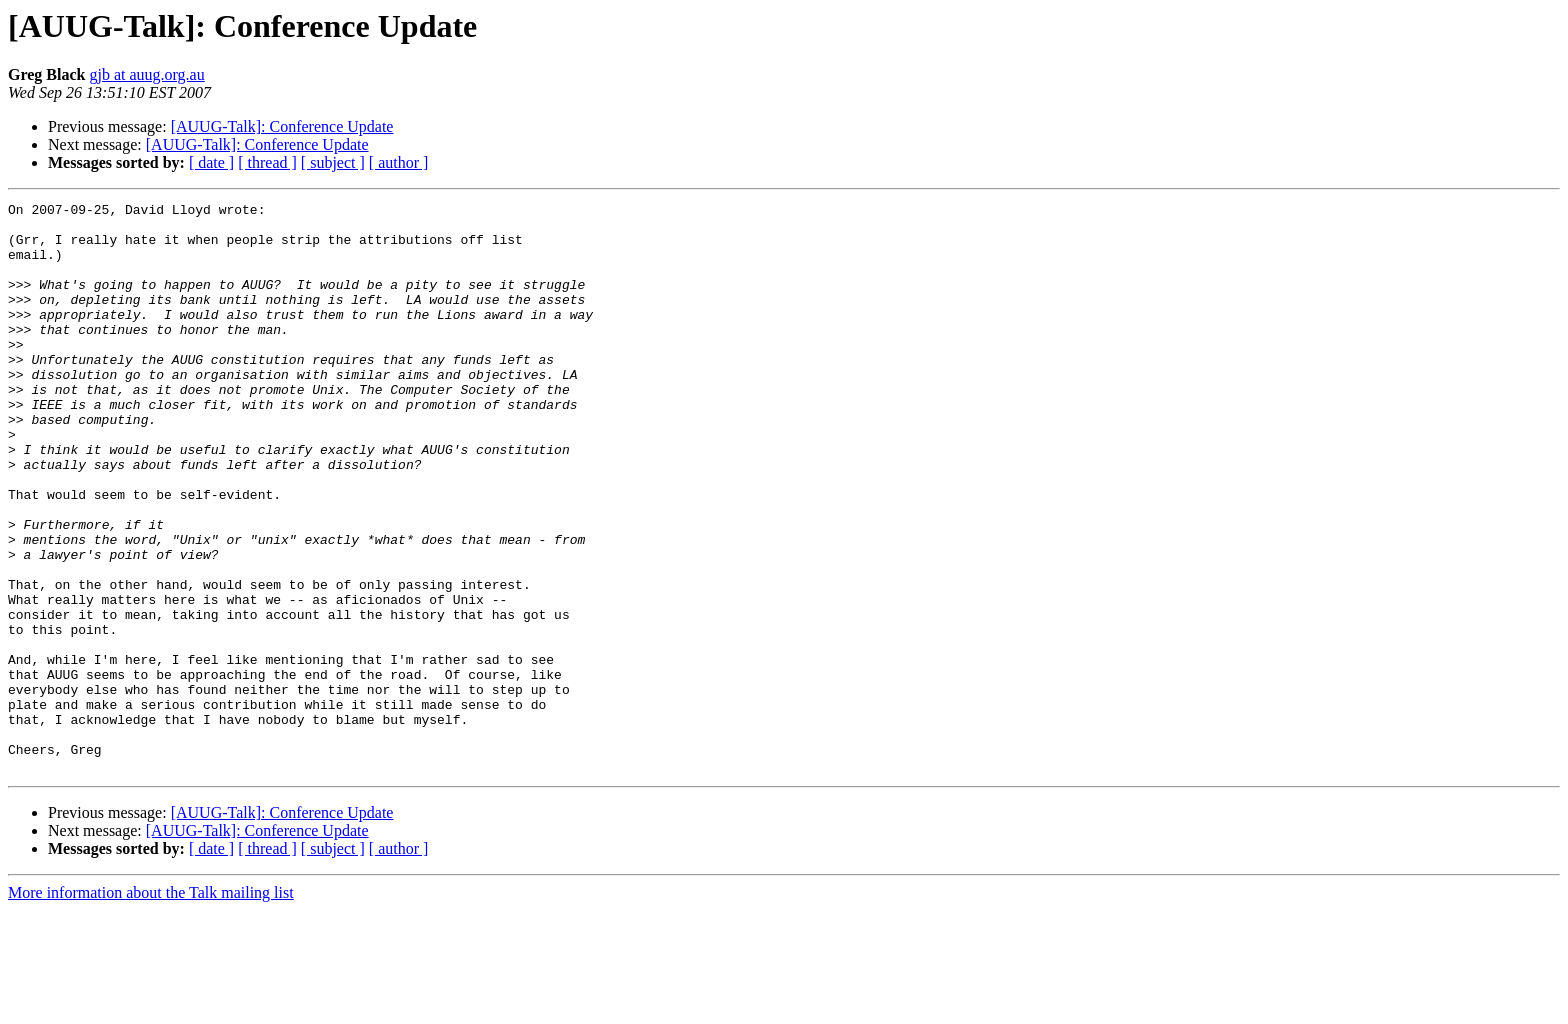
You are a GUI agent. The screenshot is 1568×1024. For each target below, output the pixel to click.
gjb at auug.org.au (146, 74)
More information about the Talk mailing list (151, 1006)
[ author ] (399, 162)
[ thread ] (267, 162)
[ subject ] (333, 162)
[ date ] (211, 162)
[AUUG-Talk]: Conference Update (282, 126)
